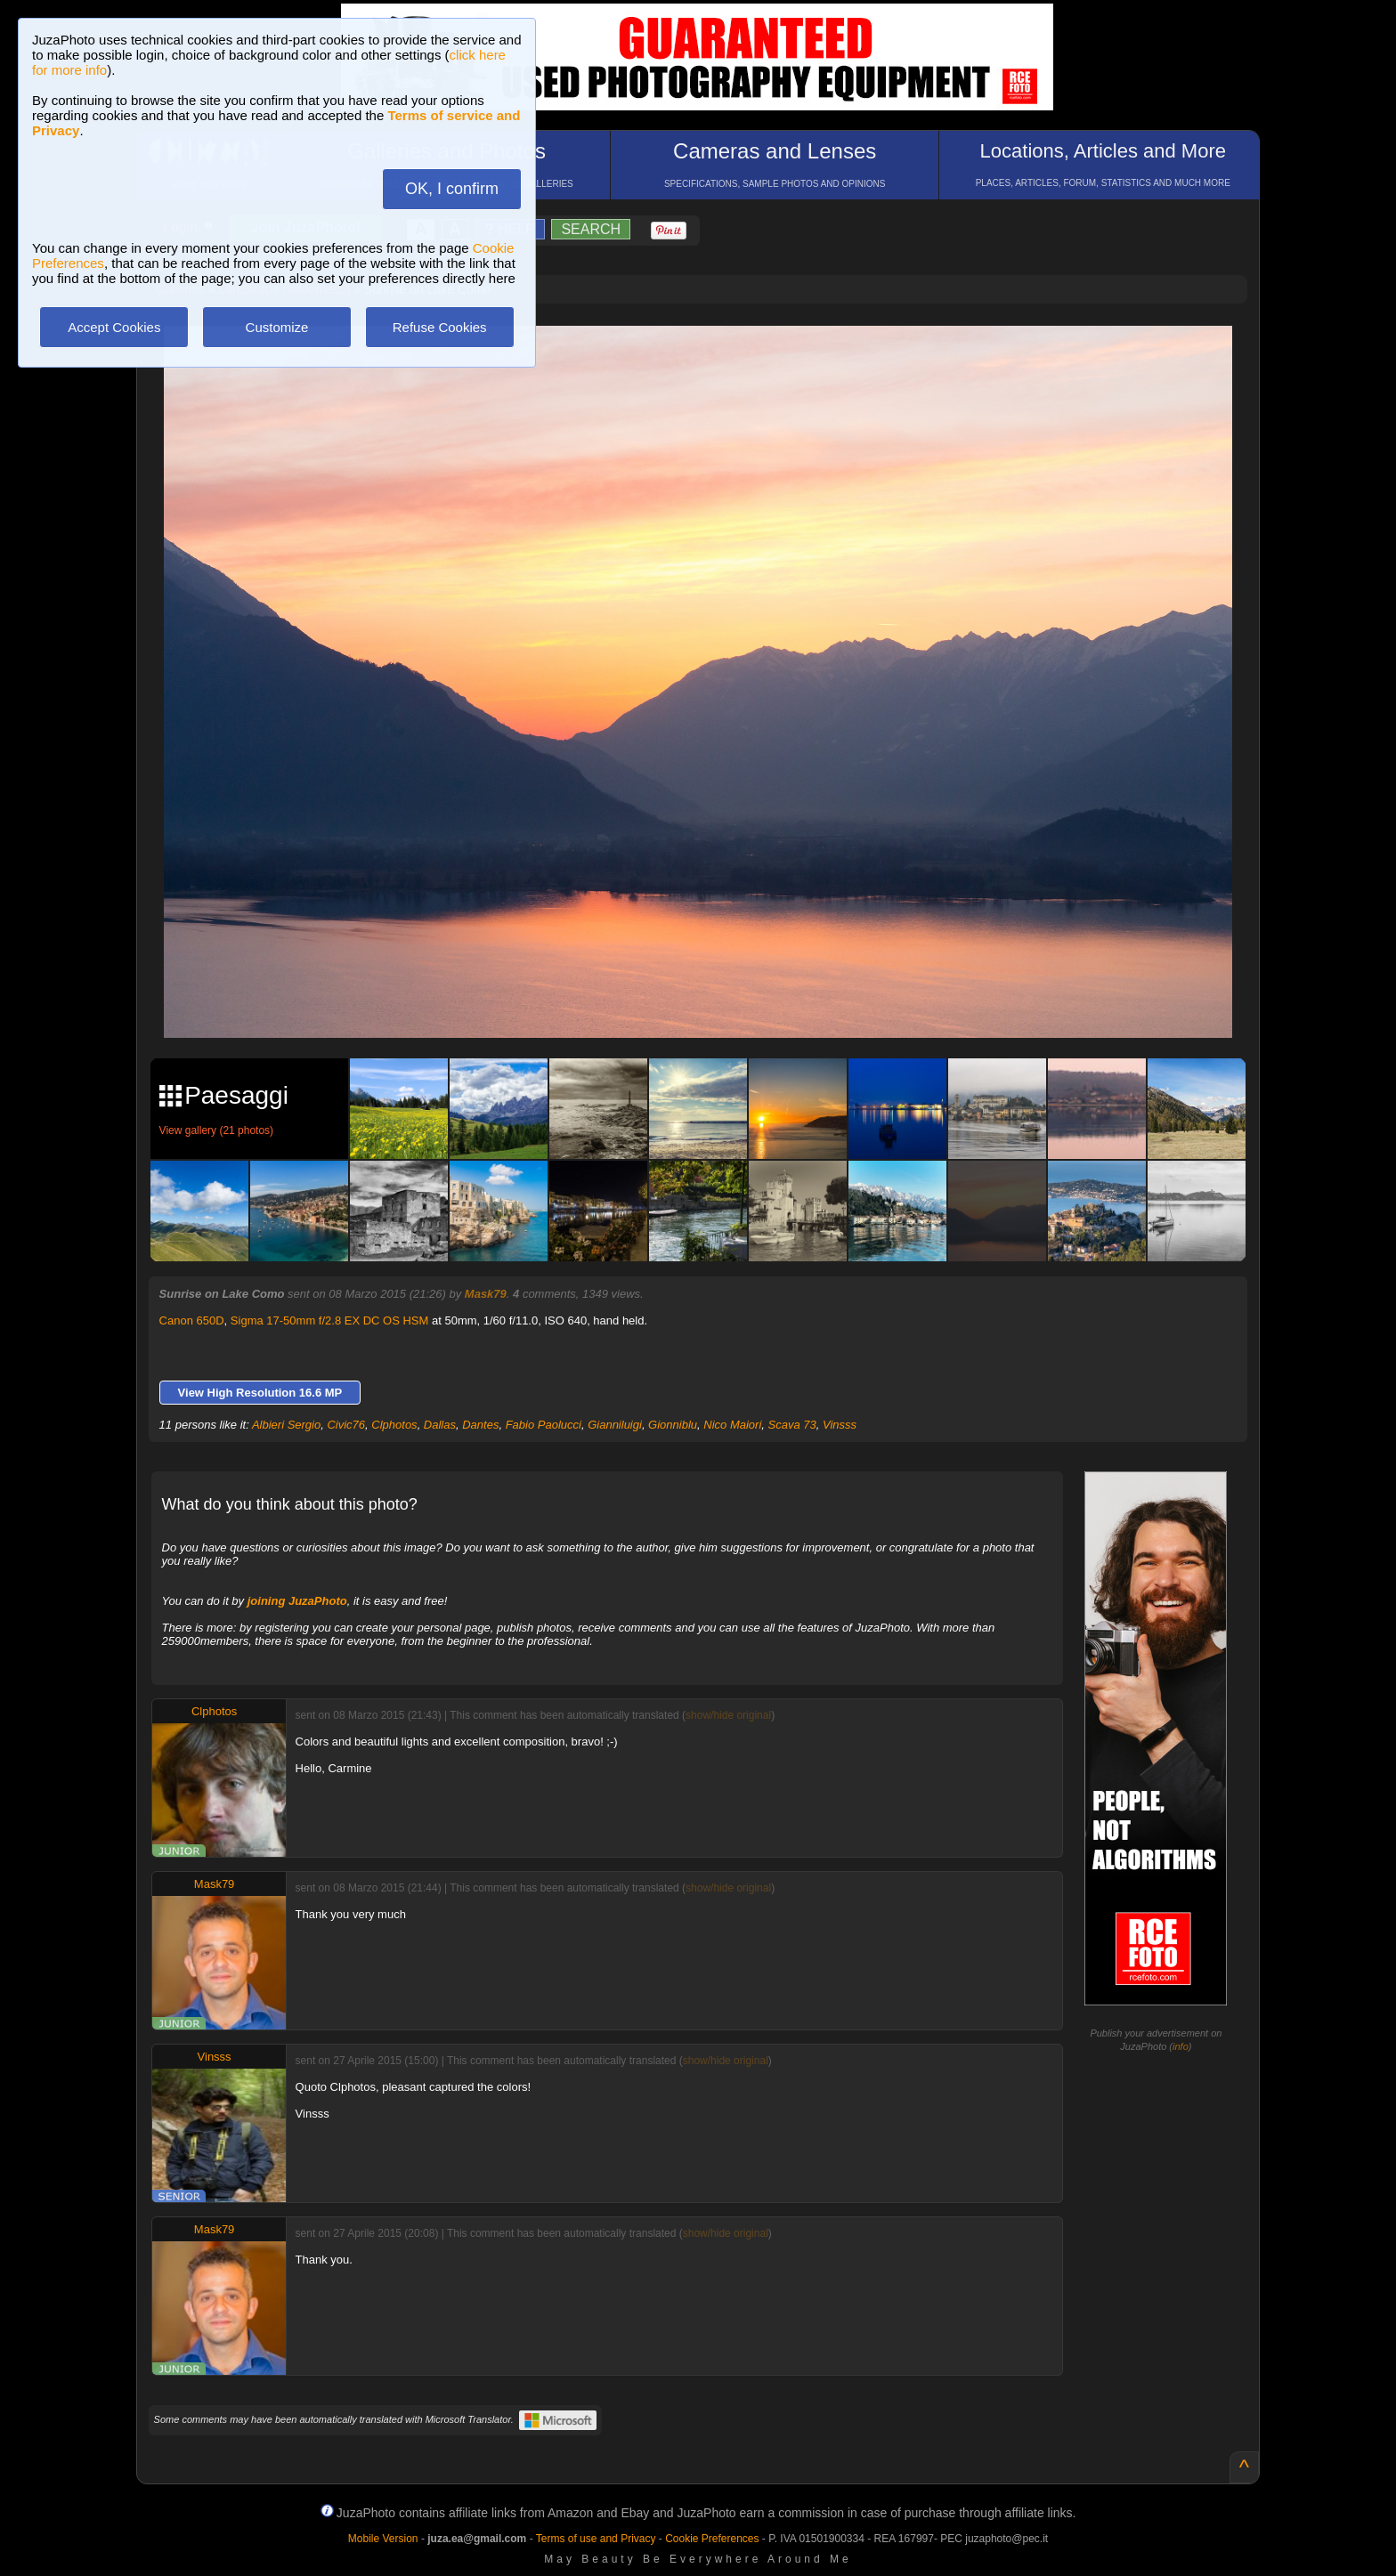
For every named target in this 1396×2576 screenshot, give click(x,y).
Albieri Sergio (286, 1424)
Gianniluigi (615, 1424)
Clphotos (394, 1424)
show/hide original (728, 1715)
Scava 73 (792, 1424)
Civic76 (346, 1424)
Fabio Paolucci (543, 1424)
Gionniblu (672, 1424)
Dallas (440, 1424)
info (1181, 2046)
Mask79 (486, 1293)
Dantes (480, 1424)
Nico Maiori (732, 1424)
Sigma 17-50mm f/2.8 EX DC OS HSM (330, 1320)
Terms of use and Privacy (596, 2538)
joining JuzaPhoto (297, 1601)
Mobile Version (383, 2538)
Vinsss (839, 1424)
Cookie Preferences (712, 2538)
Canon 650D (191, 1320)
